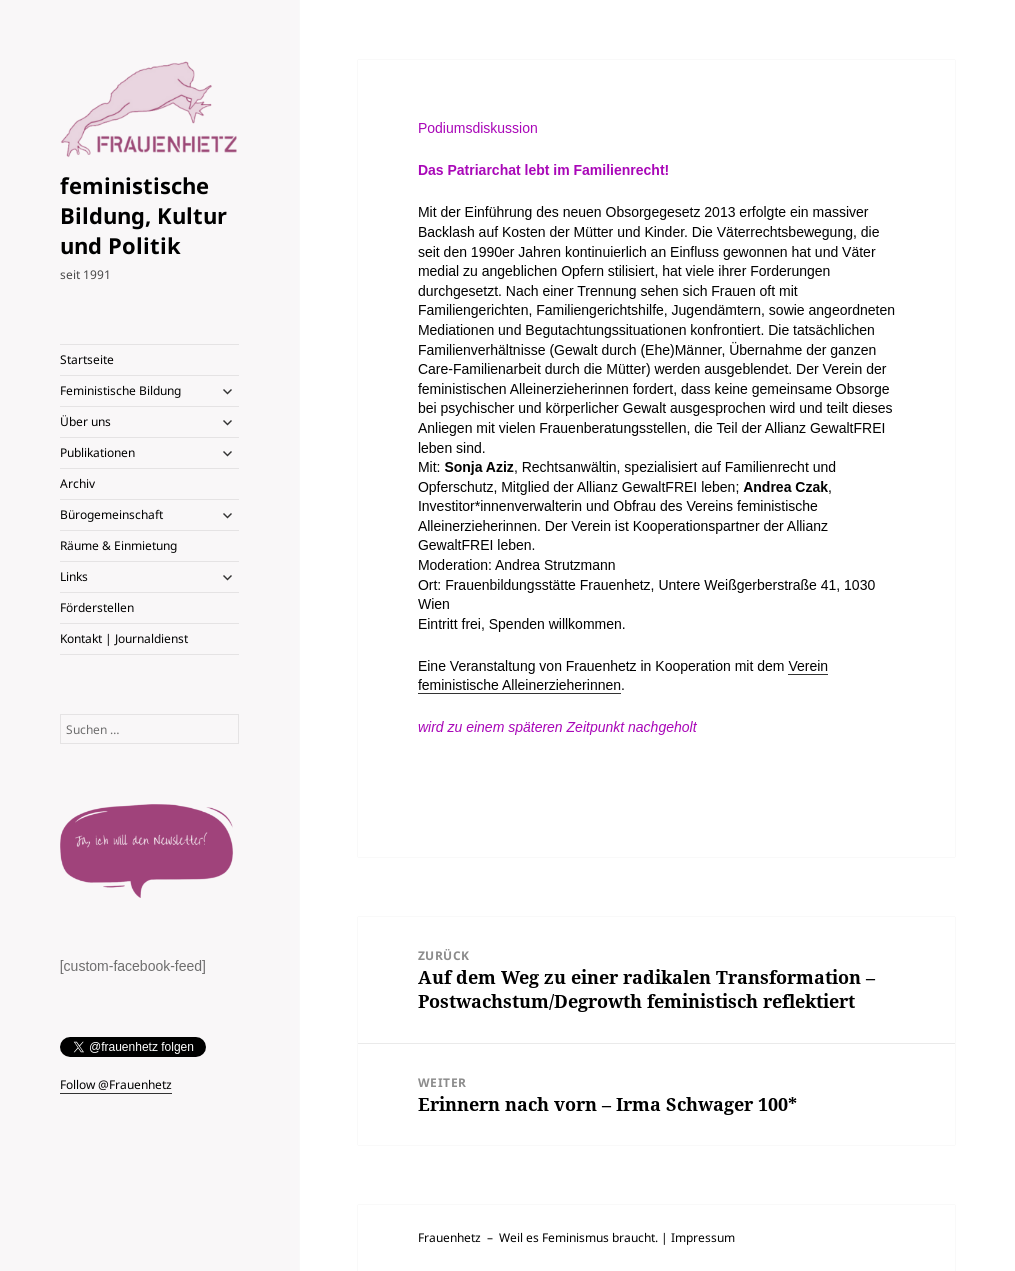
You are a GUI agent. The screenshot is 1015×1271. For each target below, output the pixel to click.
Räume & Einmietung (118, 545)
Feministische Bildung (120, 390)
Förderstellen (97, 607)
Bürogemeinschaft (111, 514)
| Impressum (698, 1237)
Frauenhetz (449, 1237)
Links (74, 576)
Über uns (85, 421)
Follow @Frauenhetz (116, 1084)
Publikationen (97, 452)
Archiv (77, 483)
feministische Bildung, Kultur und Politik (143, 215)
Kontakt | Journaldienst (124, 638)
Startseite (87, 359)
